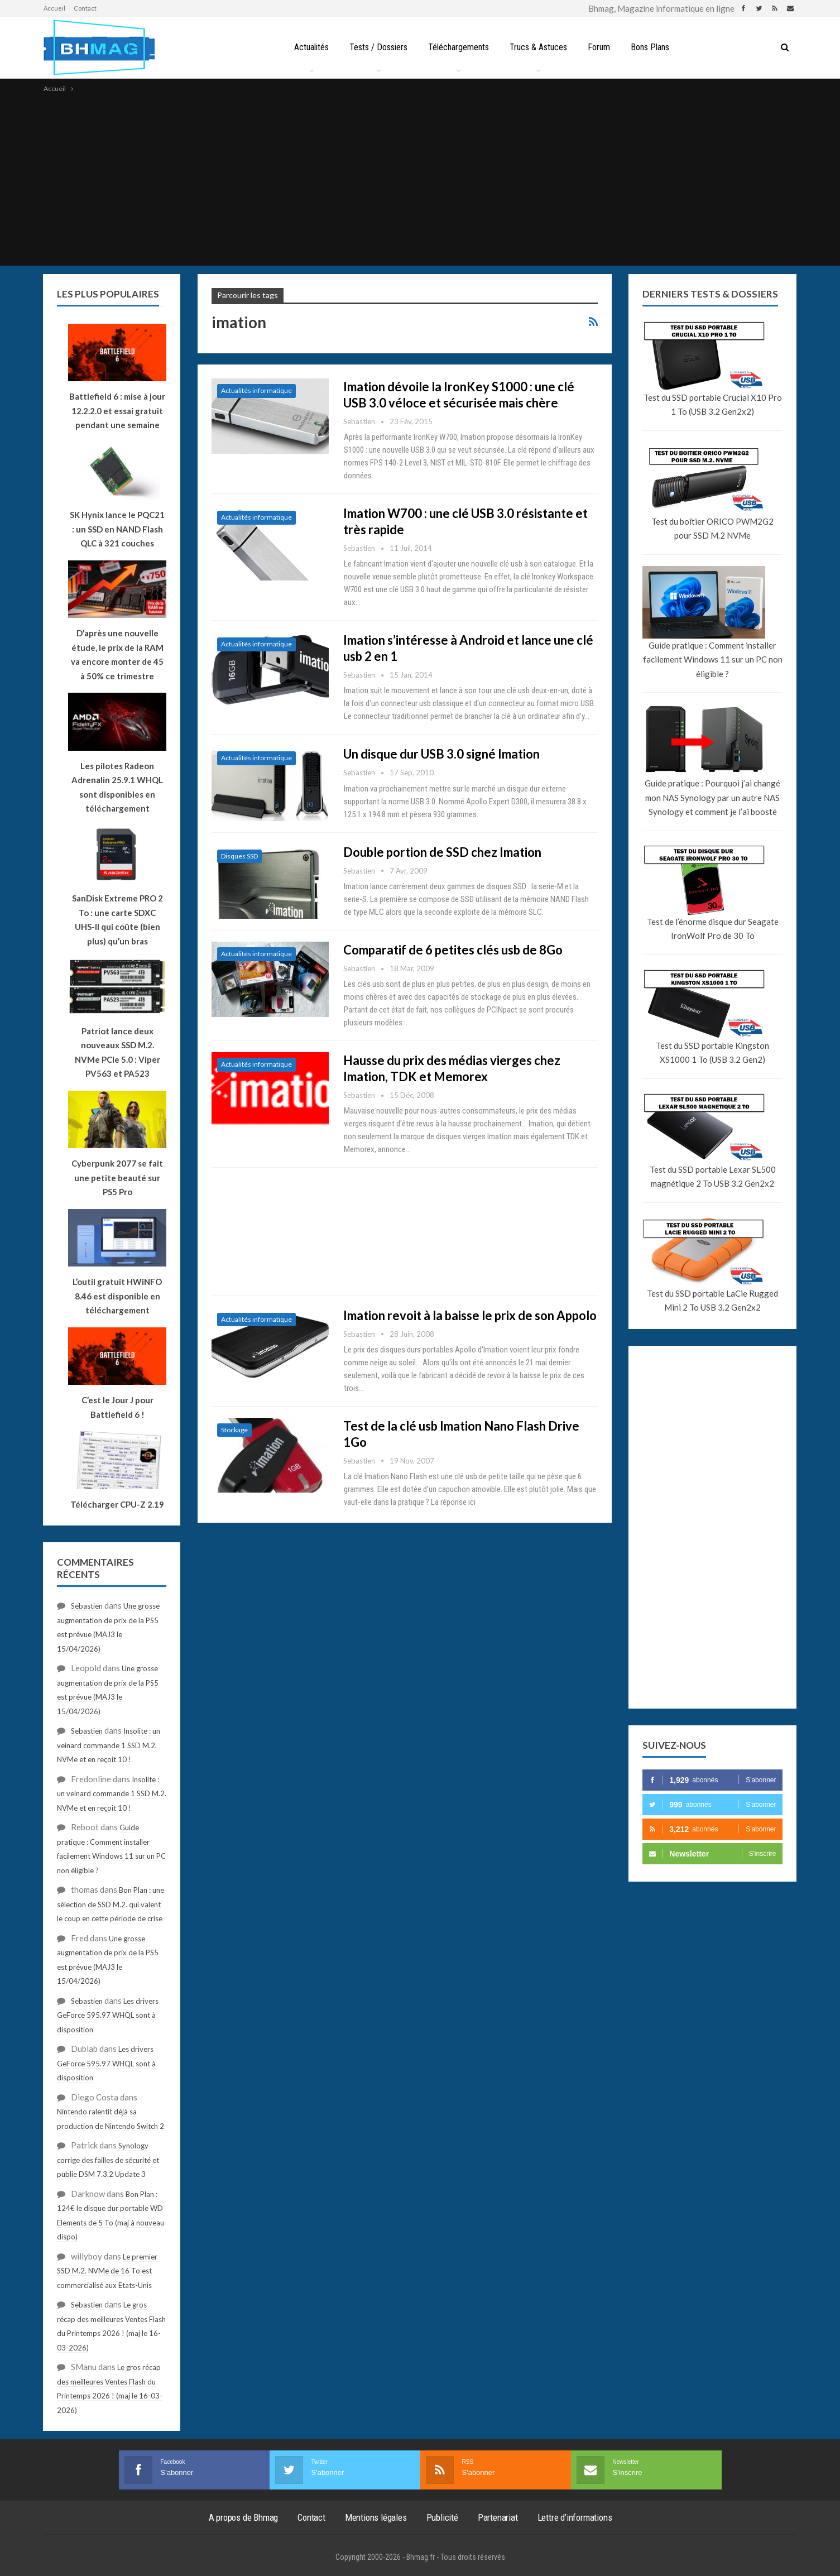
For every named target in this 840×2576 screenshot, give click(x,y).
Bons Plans (650, 47)
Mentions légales (376, 2517)
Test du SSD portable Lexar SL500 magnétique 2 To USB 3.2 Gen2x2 (713, 1176)
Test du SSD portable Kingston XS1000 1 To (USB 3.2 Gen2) (712, 1052)
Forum (599, 47)
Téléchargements (458, 47)
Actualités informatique (256, 390)
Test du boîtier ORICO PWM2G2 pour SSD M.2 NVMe (712, 528)
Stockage (234, 1430)
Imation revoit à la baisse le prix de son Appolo (470, 1315)
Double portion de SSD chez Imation (442, 852)
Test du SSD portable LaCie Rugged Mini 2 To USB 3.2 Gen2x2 (712, 1300)
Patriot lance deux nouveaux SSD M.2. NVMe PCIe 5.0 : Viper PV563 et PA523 (117, 1052)
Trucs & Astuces (538, 47)
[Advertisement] (420, 178)
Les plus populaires (108, 294)
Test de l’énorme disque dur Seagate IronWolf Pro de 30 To (713, 929)
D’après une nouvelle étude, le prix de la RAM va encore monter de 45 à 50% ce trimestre (117, 654)
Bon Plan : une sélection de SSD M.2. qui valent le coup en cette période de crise (110, 1904)
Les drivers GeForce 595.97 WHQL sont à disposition (108, 2015)
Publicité (442, 2517)
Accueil (54, 8)
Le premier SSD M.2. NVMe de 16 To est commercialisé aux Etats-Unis (107, 2271)
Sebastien (87, 1605)
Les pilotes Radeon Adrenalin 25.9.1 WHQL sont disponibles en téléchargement (117, 787)
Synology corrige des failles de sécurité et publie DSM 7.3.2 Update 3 (108, 2160)
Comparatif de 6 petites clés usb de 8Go (453, 949)
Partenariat (498, 2517)
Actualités (311, 47)
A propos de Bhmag (244, 2517)
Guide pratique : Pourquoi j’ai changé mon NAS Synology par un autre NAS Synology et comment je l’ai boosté (712, 797)
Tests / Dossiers (378, 47)
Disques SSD (239, 856)
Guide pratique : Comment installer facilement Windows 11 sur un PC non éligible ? (713, 659)
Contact (85, 8)
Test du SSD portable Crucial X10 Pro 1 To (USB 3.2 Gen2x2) (713, 404)
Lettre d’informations (574, 2517)
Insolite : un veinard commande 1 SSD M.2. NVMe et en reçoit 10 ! (108, 1745)
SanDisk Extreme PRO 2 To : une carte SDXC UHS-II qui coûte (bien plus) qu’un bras (117, 919)
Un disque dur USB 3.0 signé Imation (441, 753)
